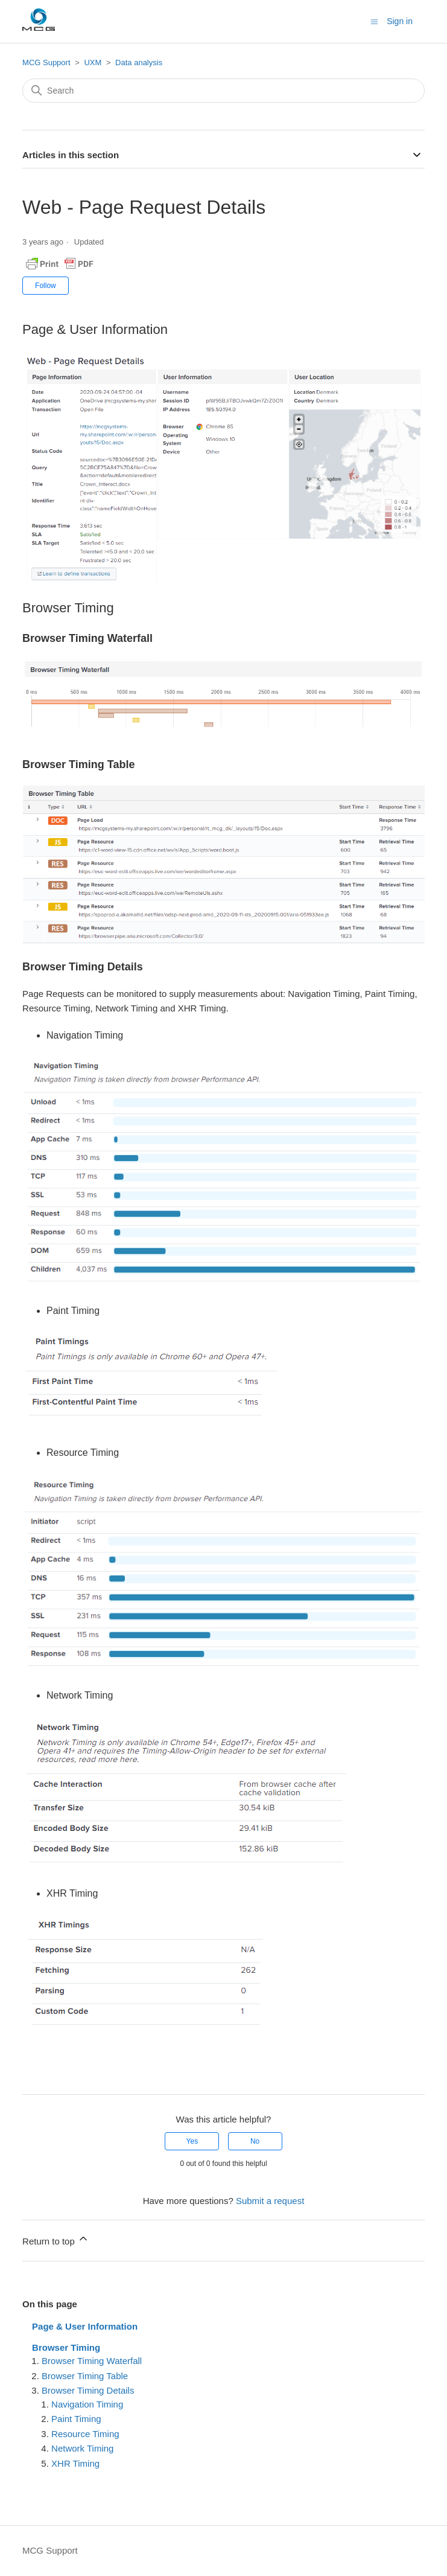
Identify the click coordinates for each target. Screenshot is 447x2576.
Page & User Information (85, 2326)
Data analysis (138, 62)
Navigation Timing (87, 2404)
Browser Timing (66, 2347)
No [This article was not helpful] (254, 2141)
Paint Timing (76, 2419)
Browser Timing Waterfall (92, 2361)
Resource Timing (85, 2434)
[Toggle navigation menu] (374, 21)
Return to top (55, 2239)
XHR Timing (75, 2463)
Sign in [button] (400, 21)
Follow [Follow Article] (45, 285)
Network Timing (82, 2448)
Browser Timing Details (88, 2390)
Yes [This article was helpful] (192, 2141)
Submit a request (270, 2201)
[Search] (223, 90)
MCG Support (46, 62)
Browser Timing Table (85, 2376)
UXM (92, 62)
